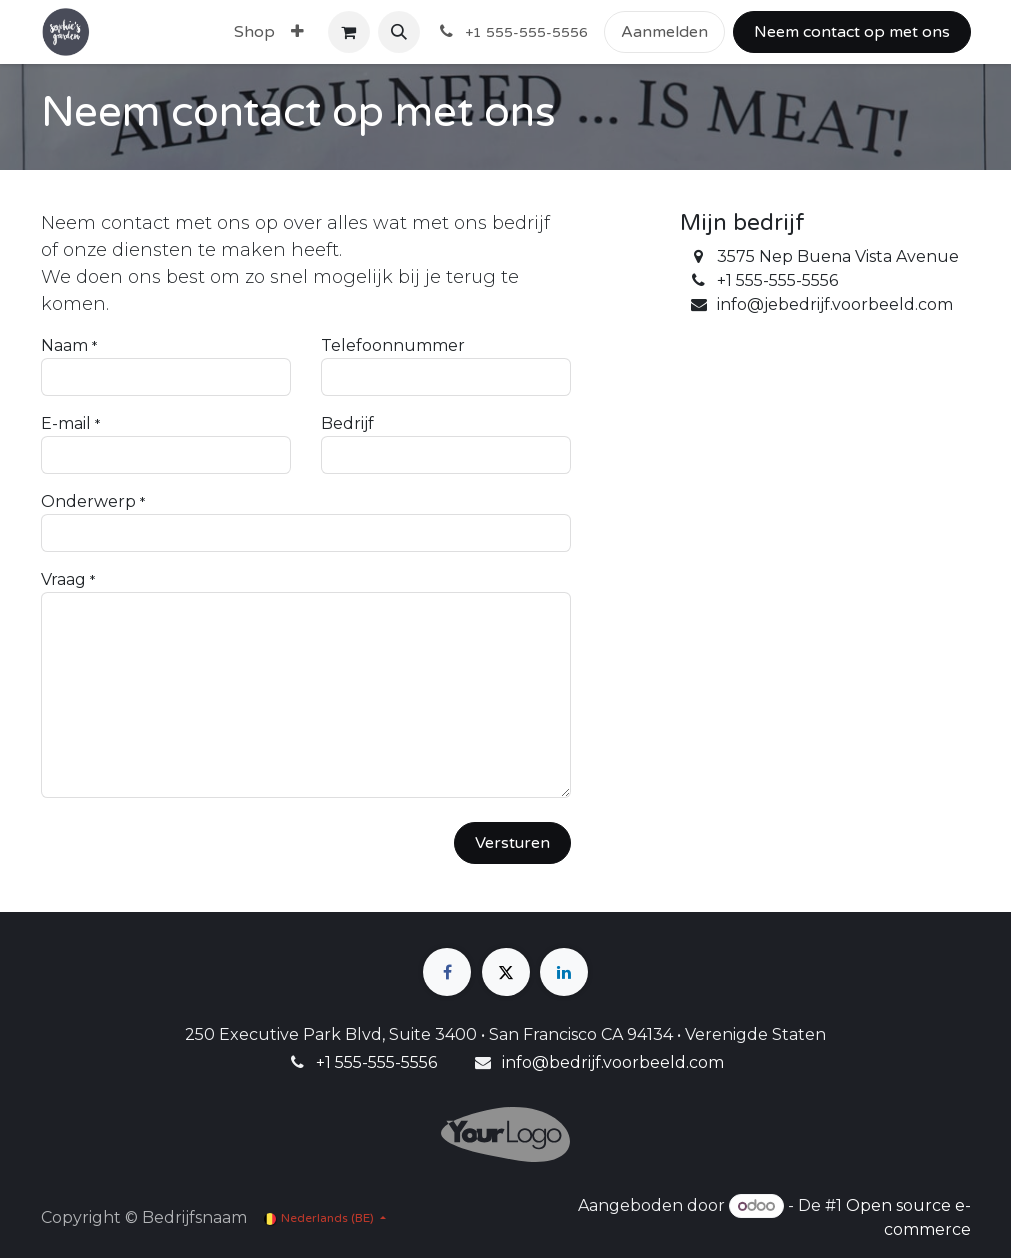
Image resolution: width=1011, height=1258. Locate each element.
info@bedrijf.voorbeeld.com (613, 1062)
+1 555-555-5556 (376, 1062)
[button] (399, 32)
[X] (506, 972)
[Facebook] (447, 972)
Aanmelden (664, 32)
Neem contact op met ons (852, 32)
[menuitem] (254, 32)
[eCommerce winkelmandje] (349, 32)
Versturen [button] (512, 843)
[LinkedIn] (564, 972)
